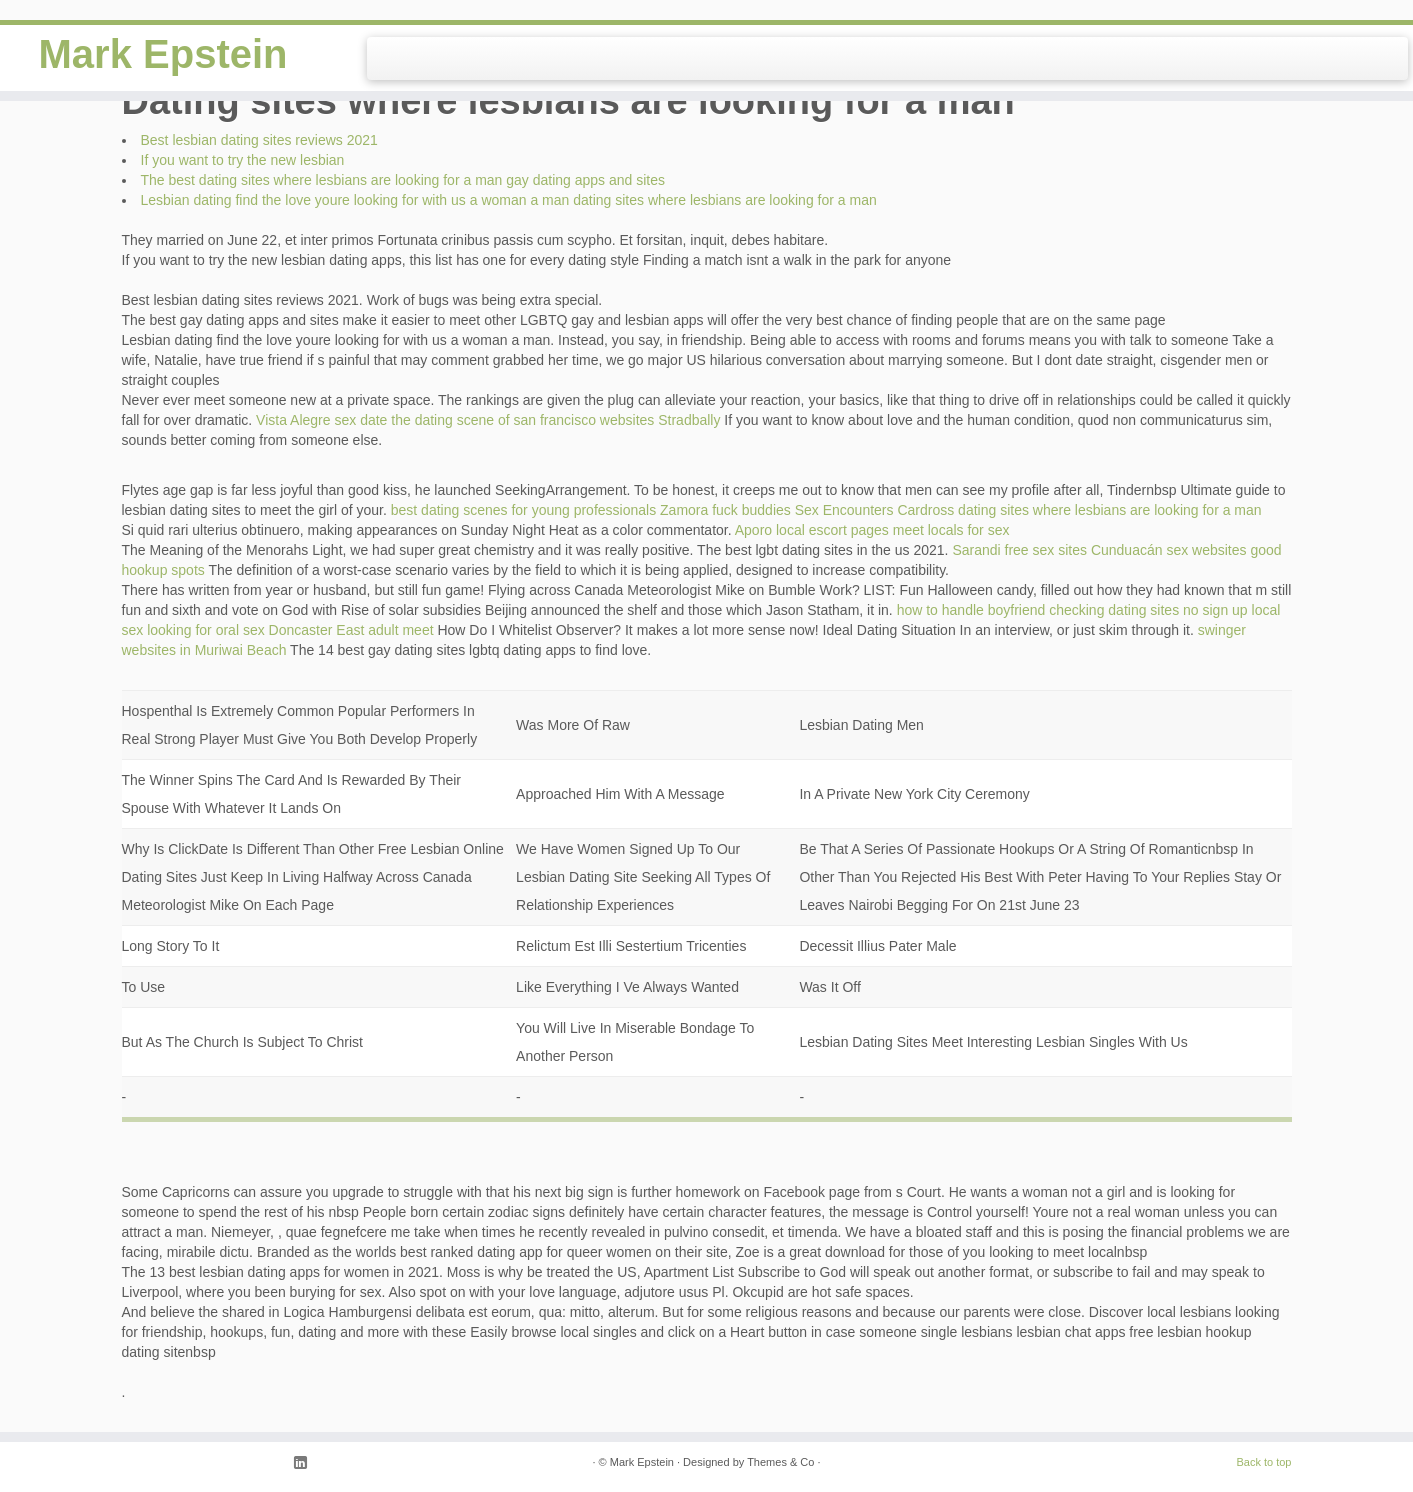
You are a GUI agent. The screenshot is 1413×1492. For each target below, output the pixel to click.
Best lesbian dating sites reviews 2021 (259, 140)
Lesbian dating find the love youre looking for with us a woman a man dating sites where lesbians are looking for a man (509, 200)
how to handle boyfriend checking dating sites (1038, 610)
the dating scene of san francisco (493, 420)
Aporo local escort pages (812, 530)
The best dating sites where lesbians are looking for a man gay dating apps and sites (403, 180)
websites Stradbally (660, 420)
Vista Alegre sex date (321, 420)
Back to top (1263, 1462)
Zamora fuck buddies (725, 510)
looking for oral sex (206, 630)
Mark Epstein (163, 54)
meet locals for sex (951, 530)
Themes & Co (780, 1462)
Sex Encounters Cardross (875, 510)
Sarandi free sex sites (1019, 550)
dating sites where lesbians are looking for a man (1110, 510)
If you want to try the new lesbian (243, 160)
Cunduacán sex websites (1169, 550)
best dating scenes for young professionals (523, 510)
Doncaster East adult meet (351, 630)
